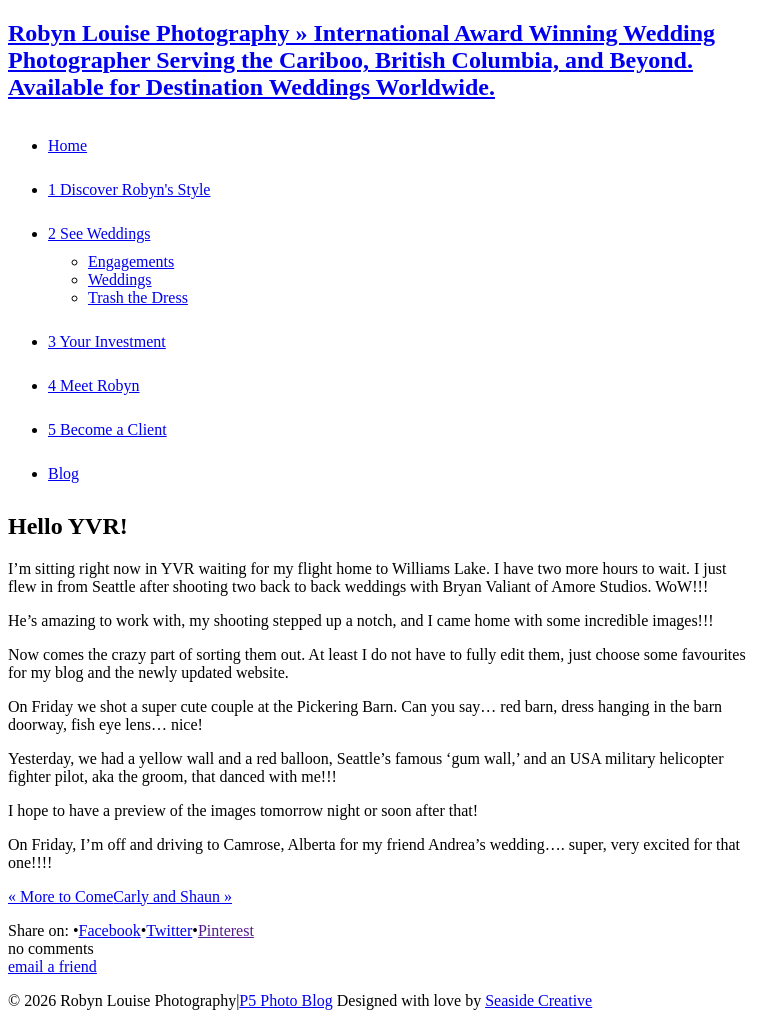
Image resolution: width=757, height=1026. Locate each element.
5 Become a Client (107, 429)
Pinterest (226, 930)
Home (67, 145)
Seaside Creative (538, 1000)
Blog (63, 473)
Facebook (109, 930)
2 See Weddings (99, 233)
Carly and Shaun (172, 896)
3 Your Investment (107, 341)
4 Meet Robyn (94, 385)
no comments (51, 948)
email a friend (52, 966)
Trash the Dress (138, 297)
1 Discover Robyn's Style (129, 189)
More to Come (60, 896)
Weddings (120, 279)
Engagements (131, 261)
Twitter (169, 930)
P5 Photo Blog (285, 1000)
